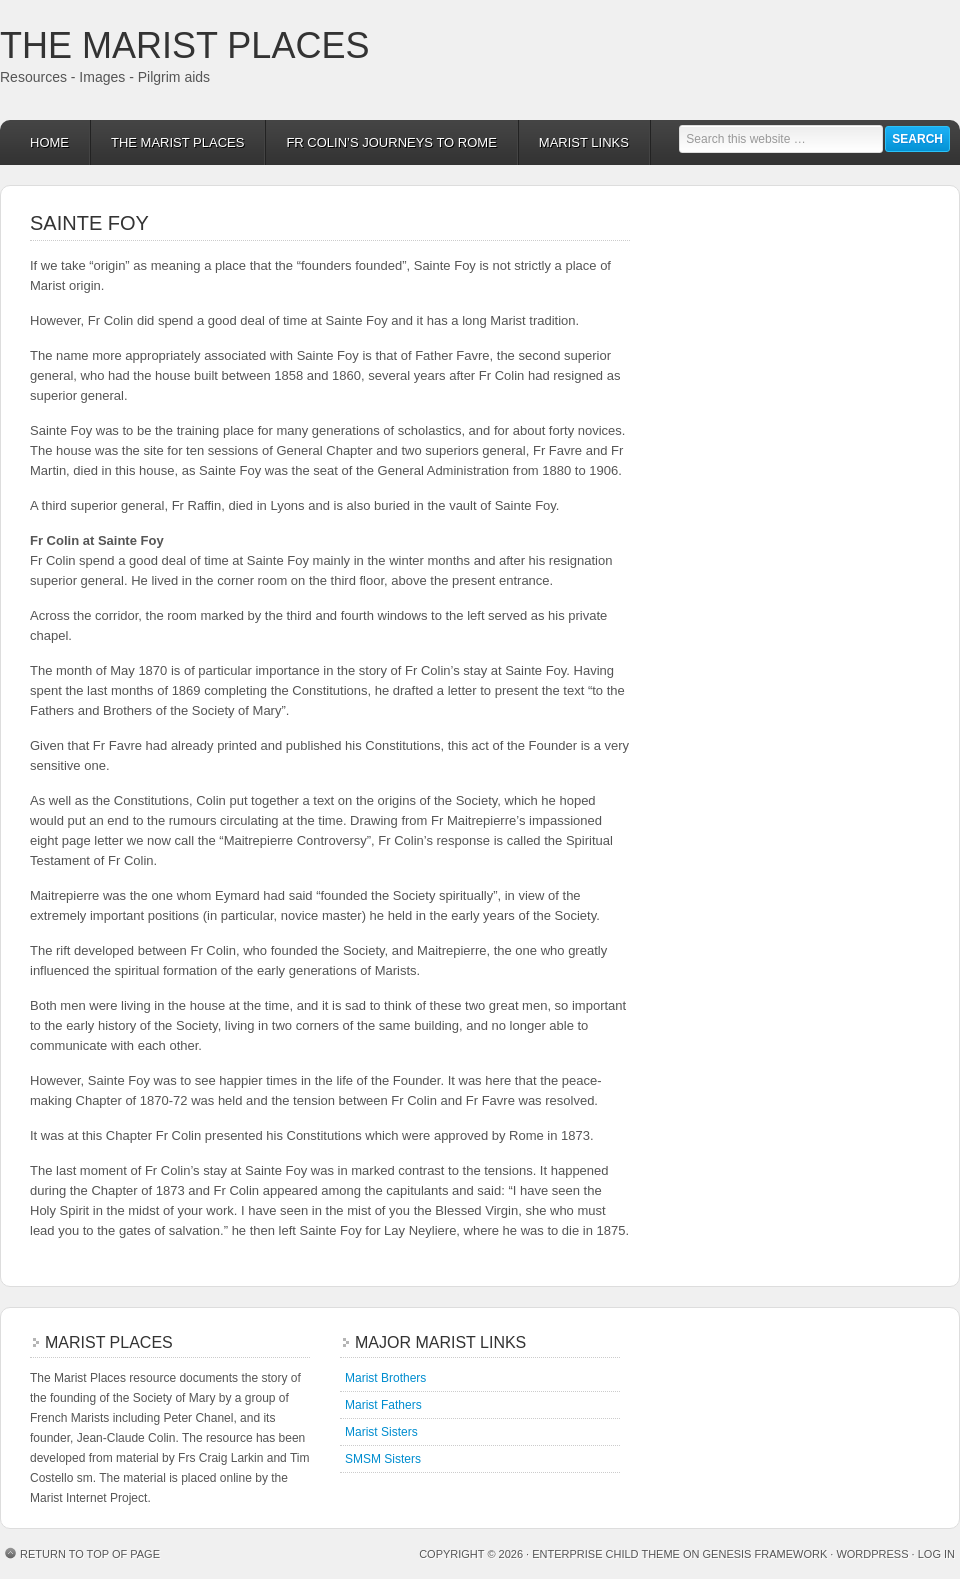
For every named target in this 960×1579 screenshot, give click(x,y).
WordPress (872, 1554)
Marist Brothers (385, 1378)
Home (49, 142)
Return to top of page (90, 1554)
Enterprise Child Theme (606, 1554)
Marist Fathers (383, 1405)
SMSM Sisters (383, 1459)
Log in (936, 1554)
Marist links (574, 142)
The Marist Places (184, 45)
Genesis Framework (765, 1554)
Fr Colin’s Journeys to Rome (381, 142)
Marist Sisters (381, 1432)
